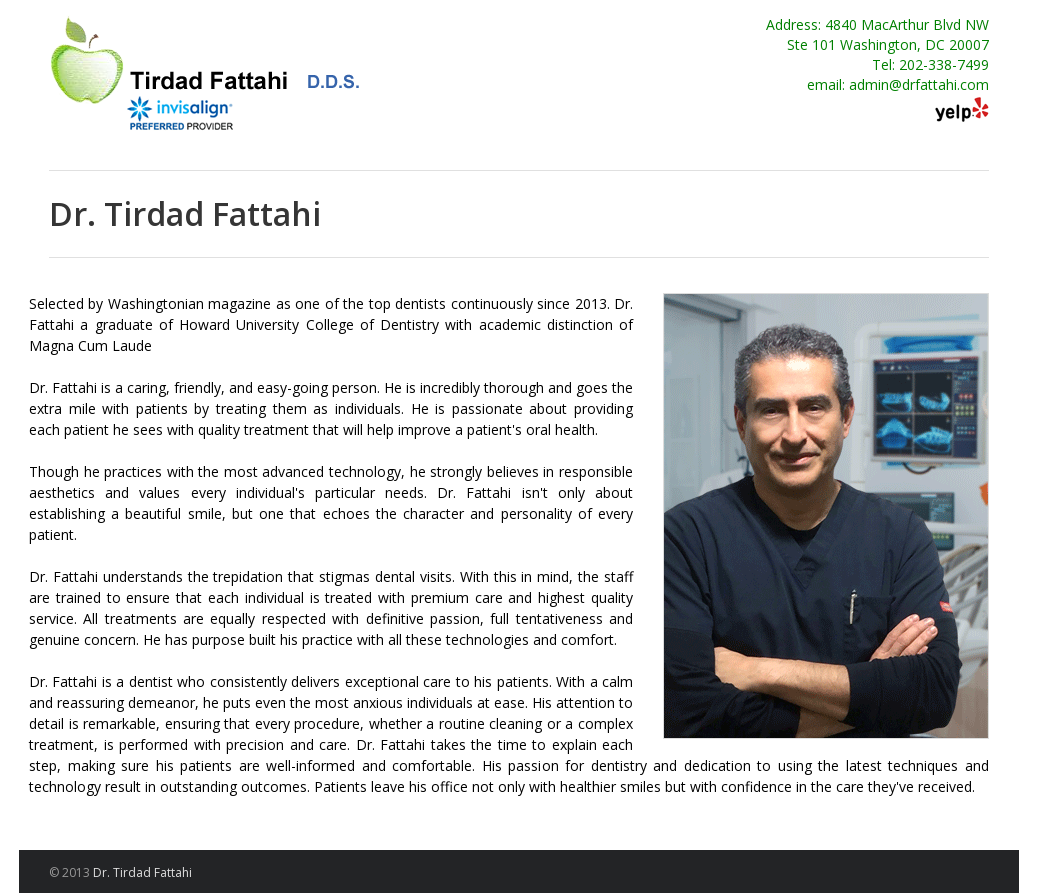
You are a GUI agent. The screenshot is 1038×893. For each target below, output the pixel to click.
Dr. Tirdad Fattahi (142, 872)
